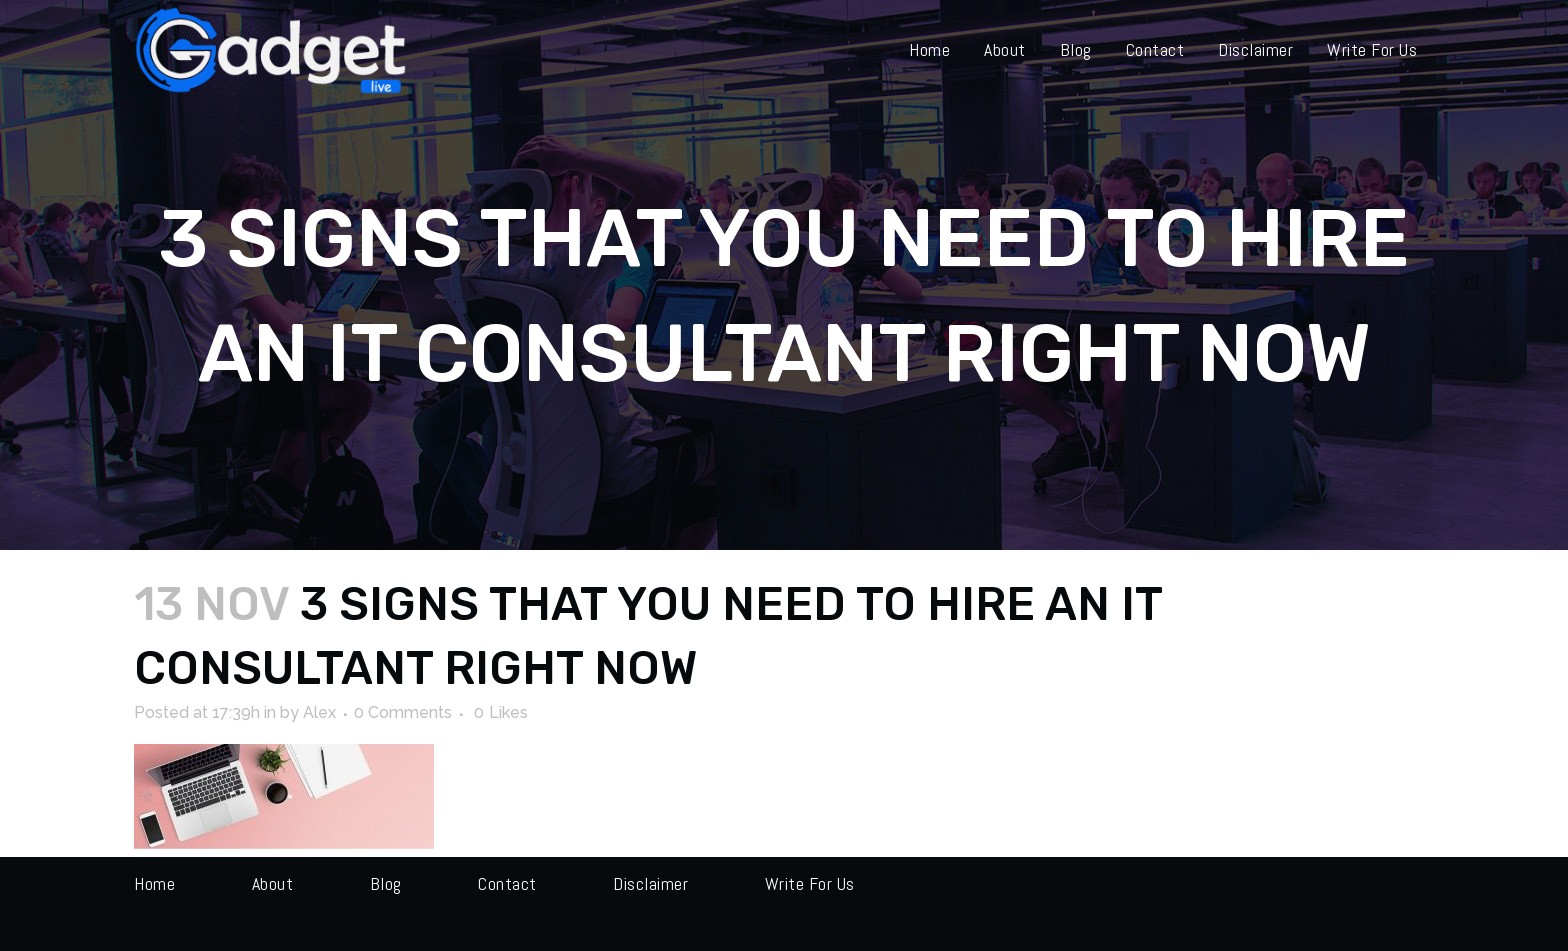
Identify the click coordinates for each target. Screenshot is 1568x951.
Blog (386, 883)
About (273, 883)
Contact (507, 883)
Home (154, 883)
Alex (319, 712)
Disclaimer (650, 883)
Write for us (810, 883)
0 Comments (403, 712)
